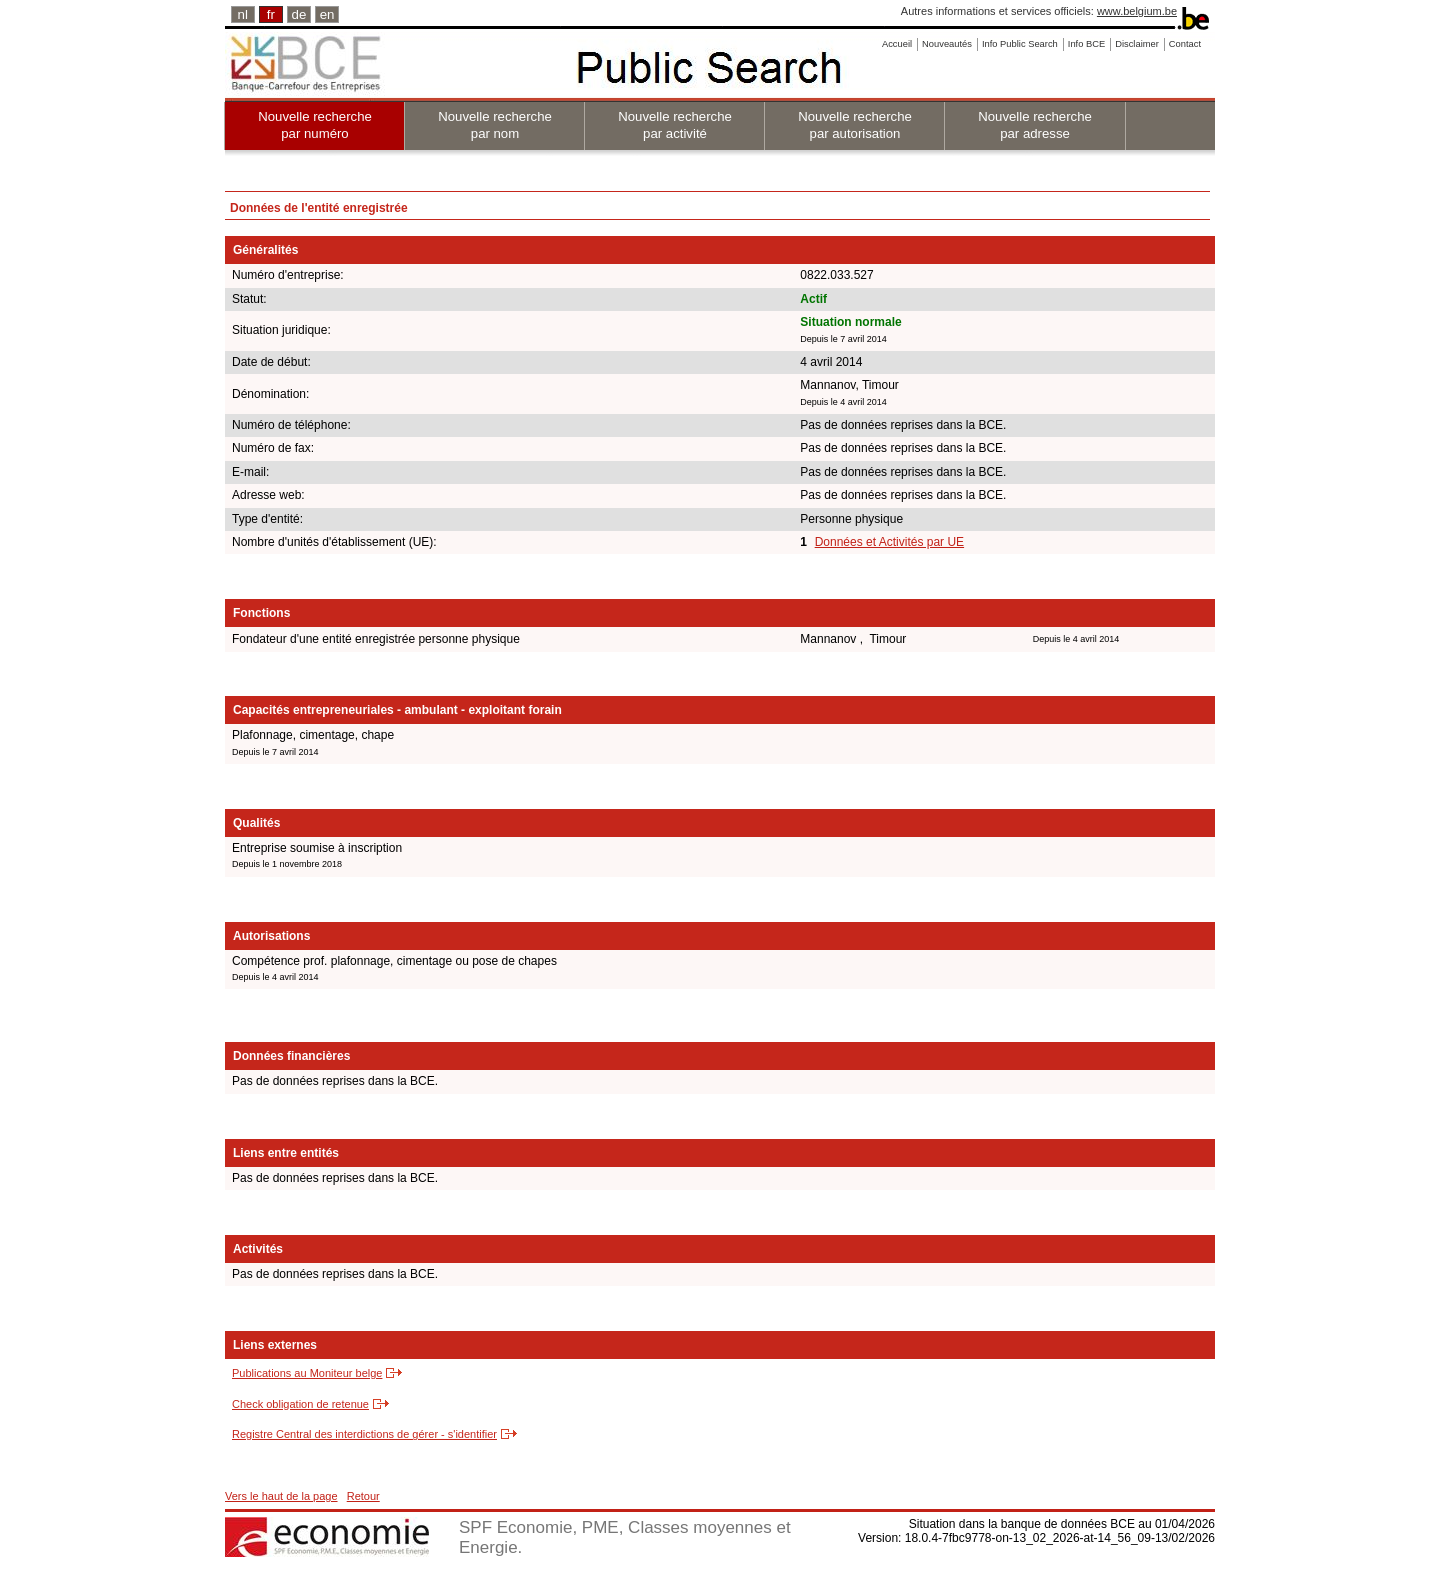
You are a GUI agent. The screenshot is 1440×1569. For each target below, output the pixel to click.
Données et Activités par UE (889, 542)
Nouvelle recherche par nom (495, 125)
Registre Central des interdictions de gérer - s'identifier (364, 1434)
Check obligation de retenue (300, 1404)
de (299, 14)
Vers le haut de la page (281, 1496)
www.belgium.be (1137, 11)
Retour (363, 1496)
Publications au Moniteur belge (307, 1373)
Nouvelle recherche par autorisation (855, 125)
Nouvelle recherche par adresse (1035, 125)
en (327, 14)
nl (243, 14)
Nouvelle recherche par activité (675, 125)
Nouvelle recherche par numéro (315, 125)
